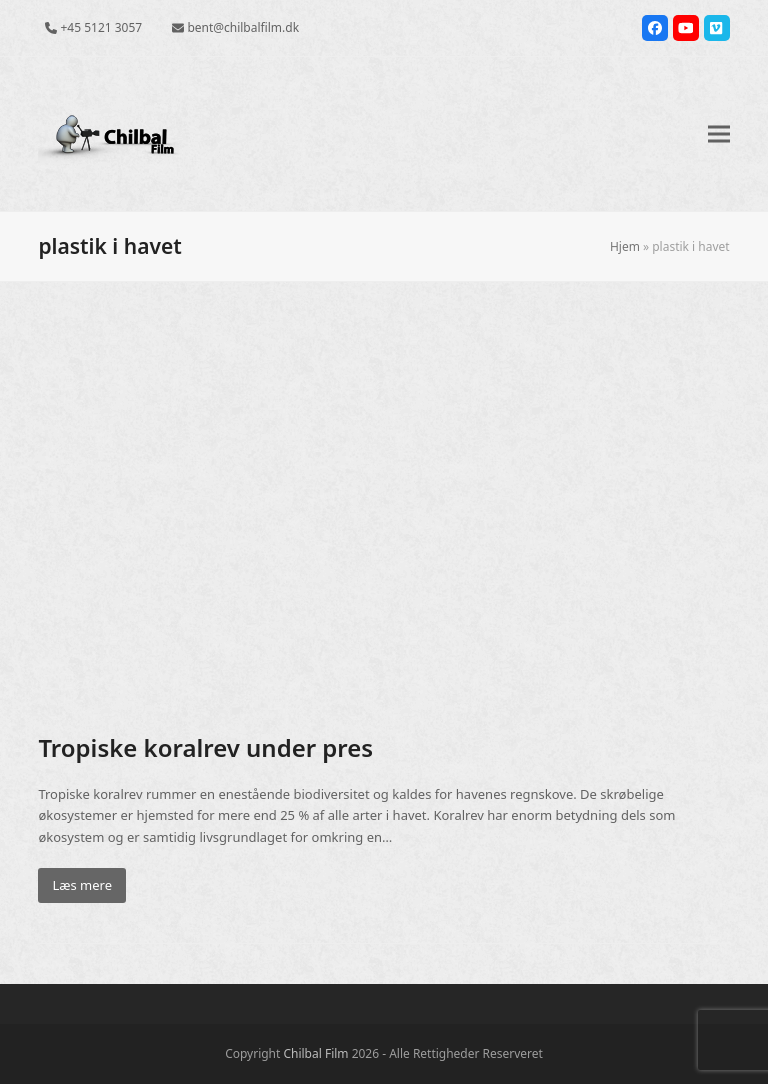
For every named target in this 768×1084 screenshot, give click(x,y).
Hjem (625, 246)
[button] (719, 134)
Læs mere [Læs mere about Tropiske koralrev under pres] (82, 885)
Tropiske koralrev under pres (205, 747)
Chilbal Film (315, 1053)
